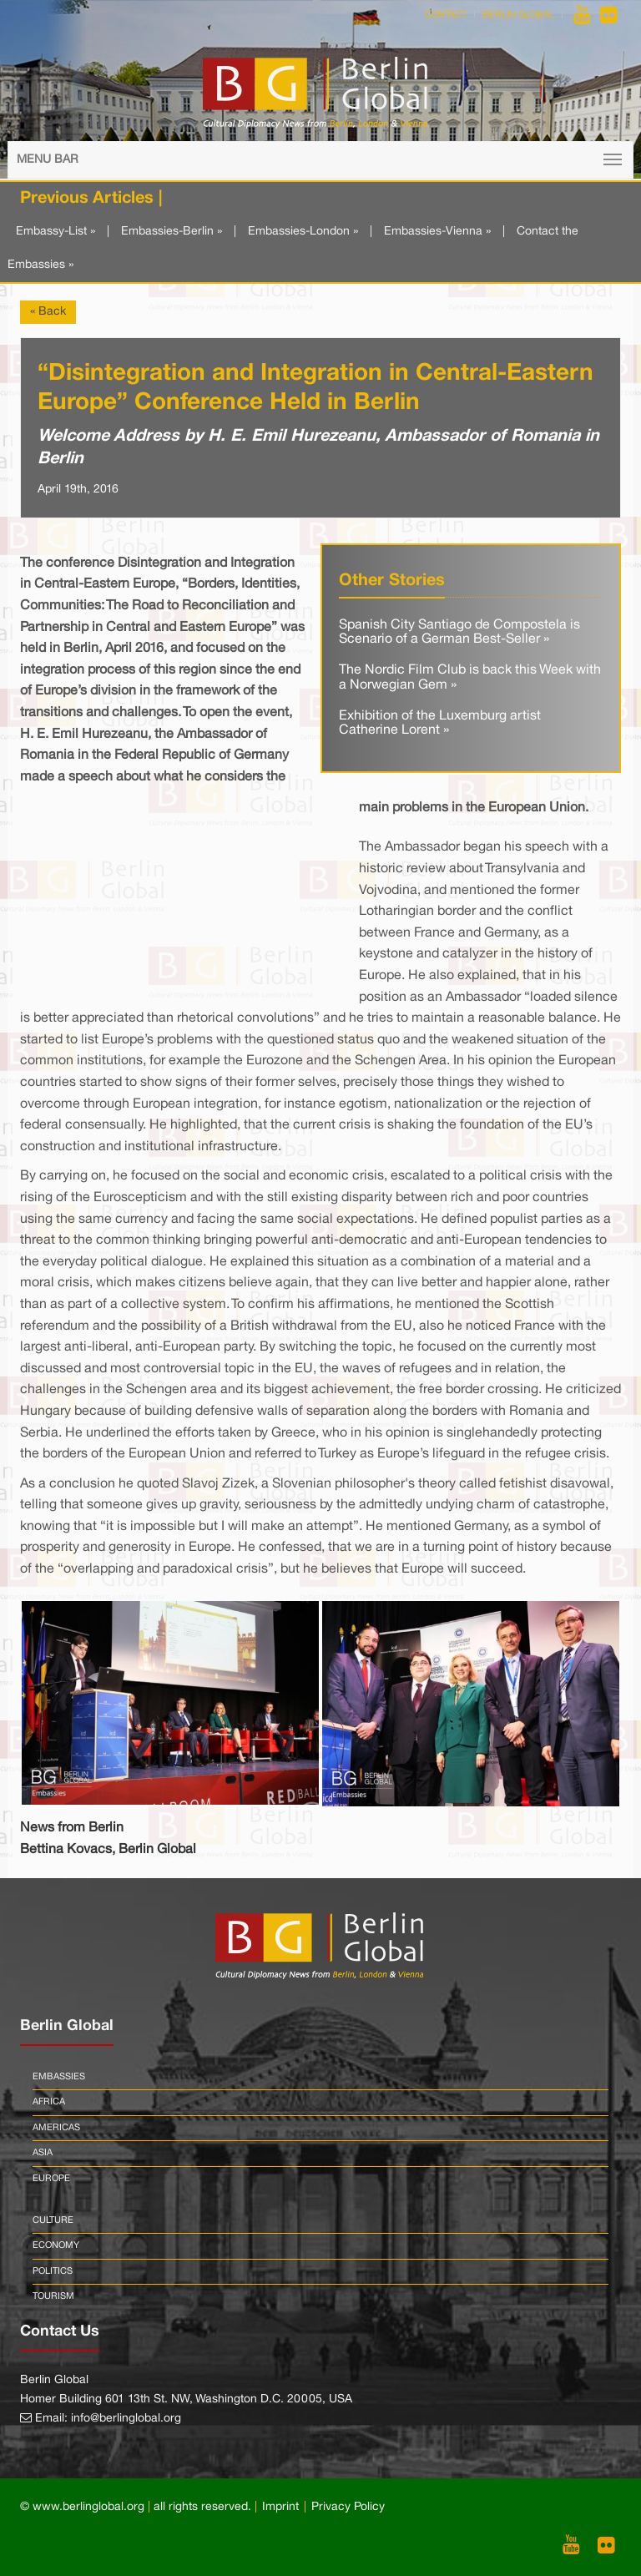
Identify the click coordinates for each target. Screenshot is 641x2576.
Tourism (53, 2296)
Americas (56, 2128)
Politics (53, 2271)
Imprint (280, 2507)
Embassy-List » (55, 231)
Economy (56, 2245)
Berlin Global (518, 15)
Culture (53, 2220)
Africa (49, 2102)
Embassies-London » (303, 231)
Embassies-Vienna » (437, 231)
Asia (43, 2153)
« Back (48, 311)
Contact (446, 15)
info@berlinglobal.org (126, 2418)
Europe (51, 2178)
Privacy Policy (348, 2507)
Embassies (59, 2077)
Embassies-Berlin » (171, 231)
